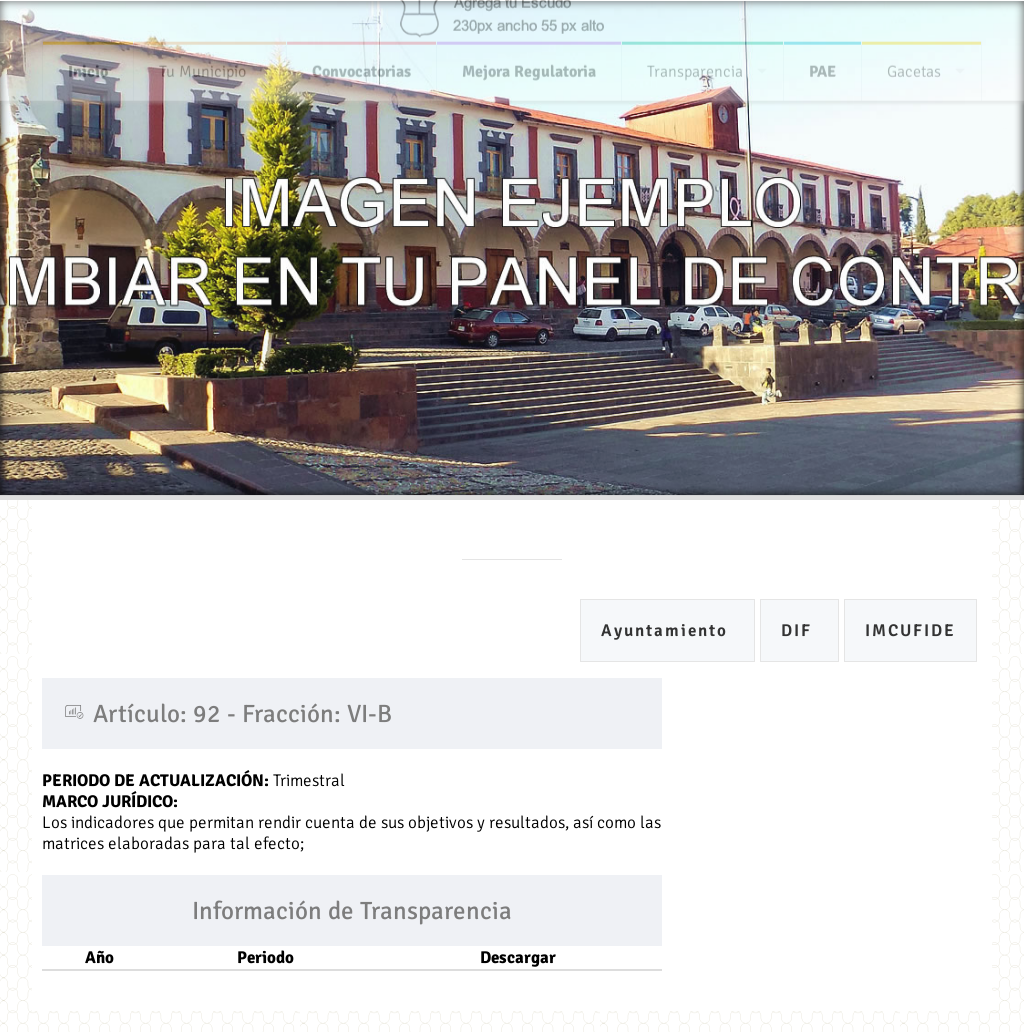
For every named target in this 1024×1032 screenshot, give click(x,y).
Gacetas (914, 67)
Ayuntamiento (667, 630)
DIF (799, 630)
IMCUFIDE (910, 630)
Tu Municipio (202, 67)
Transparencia (695, 67)
